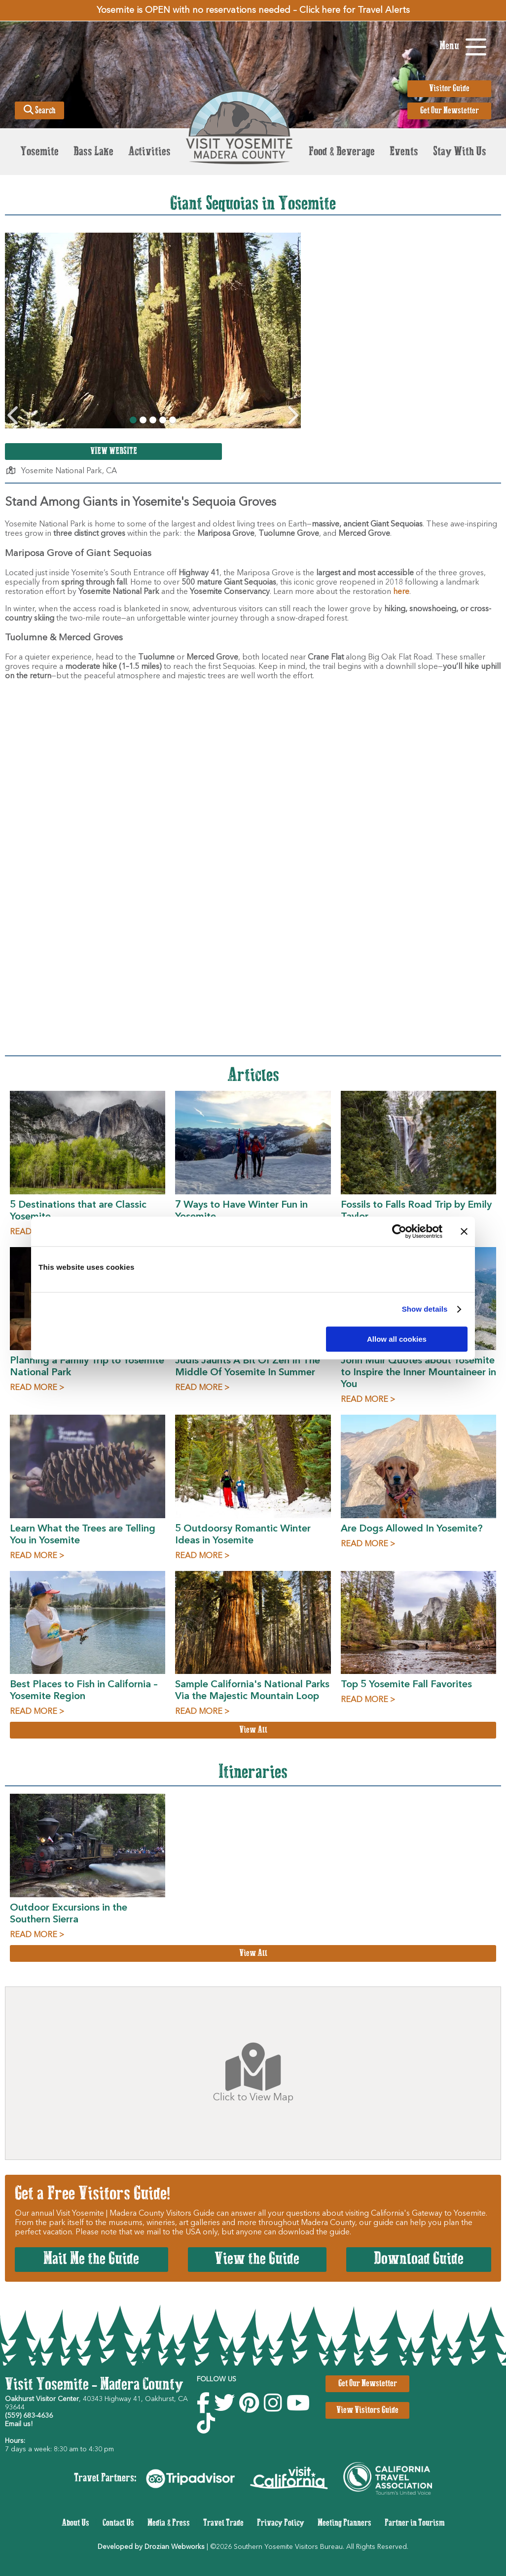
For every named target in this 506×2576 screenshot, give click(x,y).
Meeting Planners (344, 2523)
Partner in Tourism (415, 2523)
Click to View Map (253, 2073)
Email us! (19, 2424)
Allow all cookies (397, 1339)
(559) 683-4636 (29, 2415)
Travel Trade (223, 2523)
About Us (75, 2523)
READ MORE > (37, 1388)
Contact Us (118, 2523)
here (401, 592)
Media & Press (168, 2523)
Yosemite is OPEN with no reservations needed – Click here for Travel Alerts (253, 10)
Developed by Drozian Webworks (151, 2546)
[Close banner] (464, 1231)
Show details (425, 1309)
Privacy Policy (280, 2523)
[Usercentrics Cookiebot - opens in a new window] (399, 1231)
